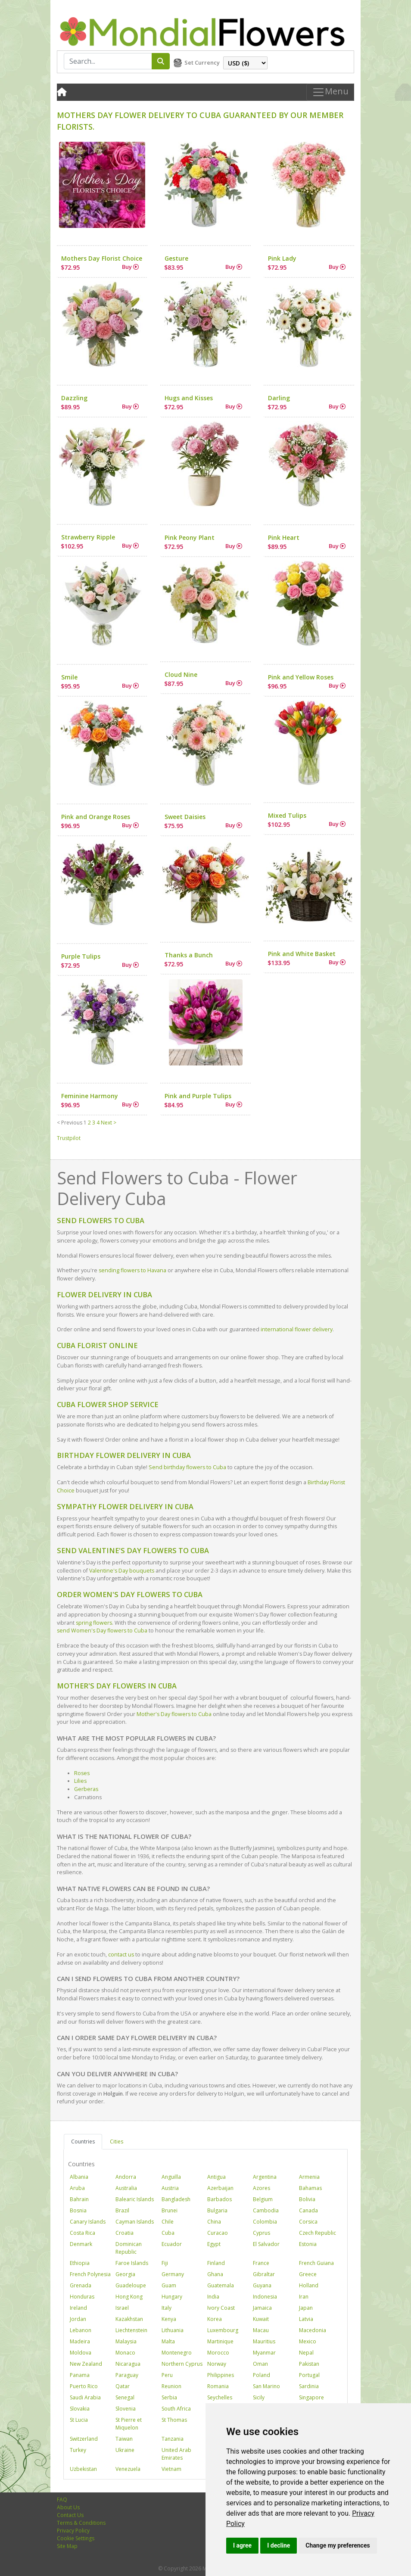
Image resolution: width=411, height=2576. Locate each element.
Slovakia (80, 2408)
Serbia (169, 2397)
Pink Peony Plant (190, 537)
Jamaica (262, 2307)
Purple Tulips (80, 956)
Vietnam (171, 2469)
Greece (308, 2274)
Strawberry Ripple (88, 537)
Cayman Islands (134, 2221)
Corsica (308, 2221)
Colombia (265, 2221)
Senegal (124, 2397)
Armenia (309, 2176)
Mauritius (264, 2341)
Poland (261, 2375)
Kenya (169, 2319)
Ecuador (172, 2244)
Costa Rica (82, 2232)
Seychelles (219, 2397)
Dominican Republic (128, 2247)
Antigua (216, 2176)
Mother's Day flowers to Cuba (174, 1714)
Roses (82, 1773)
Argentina (265, 2176)
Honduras (82, 2296)
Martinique (220, 2341)
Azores (261, 2188)
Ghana (215, 2274)
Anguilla (171, 2176)
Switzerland (84, 2438)
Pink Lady (282, 258)
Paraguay (126, 2375)
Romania (218, 2386)
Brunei (169, 2210)
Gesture (176, 258)
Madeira (80, 2341)
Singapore (311, 2397)
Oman (260, 2363)
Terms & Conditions (81, 2522)
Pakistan (309, 2363)
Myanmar (264, 2352)
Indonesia (265, 2296)
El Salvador (266, 2244)
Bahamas (310, 2188)
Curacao (217, 2232)
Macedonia (312, 2330)
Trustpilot (69, 1138)
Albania (79, 2176)
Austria (170, 2188)
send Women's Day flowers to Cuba (102, 1630)
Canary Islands (88, 2221)
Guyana (262, 2285)
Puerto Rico (84, 2386)
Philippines (220, 2375)
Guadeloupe (130, 2285)
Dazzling (74, 398)
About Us (68, 2507)
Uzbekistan (83, 2469)
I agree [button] (242, 2545)
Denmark (81, 2244)
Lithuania (173, 2330)
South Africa (176, 2408)
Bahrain (79, 2199)
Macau (261, 2330)
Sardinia (309, 2386)
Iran (303, 2296)
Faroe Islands (131, 2263)
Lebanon (80, 2330)
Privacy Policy (73, 2530)
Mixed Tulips (287, 815)
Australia (126, 2188)
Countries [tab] (83, 2141)
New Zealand (86, 2363)
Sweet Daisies (185, 817)
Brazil (122, 2210)
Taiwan (124, 2438)
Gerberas (86, 1789)
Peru (167, 2375)
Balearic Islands (134, 2199)
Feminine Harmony (89, 1096)
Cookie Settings (75, 2538)
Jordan (78, 2319)
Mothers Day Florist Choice (101, 258)
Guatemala (220, 2285)
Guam (169, 2285)
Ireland (78, 2307)
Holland (308, 2285)
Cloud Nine (181, 674)
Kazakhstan (129, 2319)
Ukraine (124, 2450)
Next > (108, 1122)
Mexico (307, 2341)
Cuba (168, 2232)
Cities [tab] (116, 2141)
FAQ (62, 2499)
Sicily (259, 2397)
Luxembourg (222, 2330)
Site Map (67, 2546)
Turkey (78, 2450)
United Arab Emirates (176, 2453)
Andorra (125, 2176)
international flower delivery (297, 1329)
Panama (80, 2375)
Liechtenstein (131, 2330)
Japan (306, 2307)
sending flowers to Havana (132, 1270)
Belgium (263, 2199)
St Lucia (79, 2419)
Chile (168, 2221)
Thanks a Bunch (189, 955)
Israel (122, 2307)
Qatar (122, 2386)
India (213, 2296)
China (214, 2221)
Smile (69, 677)
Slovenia (125, 2408)
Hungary (172, 2296)
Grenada (80, 2285)
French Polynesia (90, 2274)
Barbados (219, 2199)
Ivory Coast (221, 2307)
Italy (166, 2307)
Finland (216, 2263)
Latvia (306, 2319)
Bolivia (307, 2199)
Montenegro (177, 2352)
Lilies (80, 1781)
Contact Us (70, 2515)
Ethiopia (80, 2263)
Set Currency (202, 62)
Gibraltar (264, 2274)
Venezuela (127, 2469)
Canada (308, 2210)
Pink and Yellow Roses (300, 677)
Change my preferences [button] (337, 2545)
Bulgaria (217, 2210)
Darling (279, 398)
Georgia (125, 2274)
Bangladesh (176, 2199)
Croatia (124, 2232)
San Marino (266, 2386)
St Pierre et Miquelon (128, 2423)
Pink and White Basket (302, 954)
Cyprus (261, 2232)
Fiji (165, 2263)
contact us (121, 1954)
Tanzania (173, 2438)
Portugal (309, 2375)
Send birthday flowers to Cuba (187, 1467)
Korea (214, 2319)
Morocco (218, 2352)
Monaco (125, 2352)
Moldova (80, 2352)
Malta (168, 2341)
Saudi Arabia (85, 2397)
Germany (173, 2274)
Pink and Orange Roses (95, 817)
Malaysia (126, 2341)
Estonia (308, 2244)
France (261, 2263)
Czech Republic (317, 2232)
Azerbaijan (220, 2188)
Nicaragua (127, 2363)
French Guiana (316, 2263)
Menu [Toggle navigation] (330, 92)
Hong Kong (129, 2296)
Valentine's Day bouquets (121, 1570)
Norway (216, 2363)
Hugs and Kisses (189, 398)
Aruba (77, 2188)
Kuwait (261, 2319)
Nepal (306, 2352)
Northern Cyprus (182, 2363)
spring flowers (94, 1622)
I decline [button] (278, 2545)
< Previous (69, 1122)
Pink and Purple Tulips (198, 1096)
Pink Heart (283, 537)
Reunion (171, 2386)
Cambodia (266, 2210)
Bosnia (78, 2210)
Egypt (214, 2244)
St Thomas (174, 2419)
